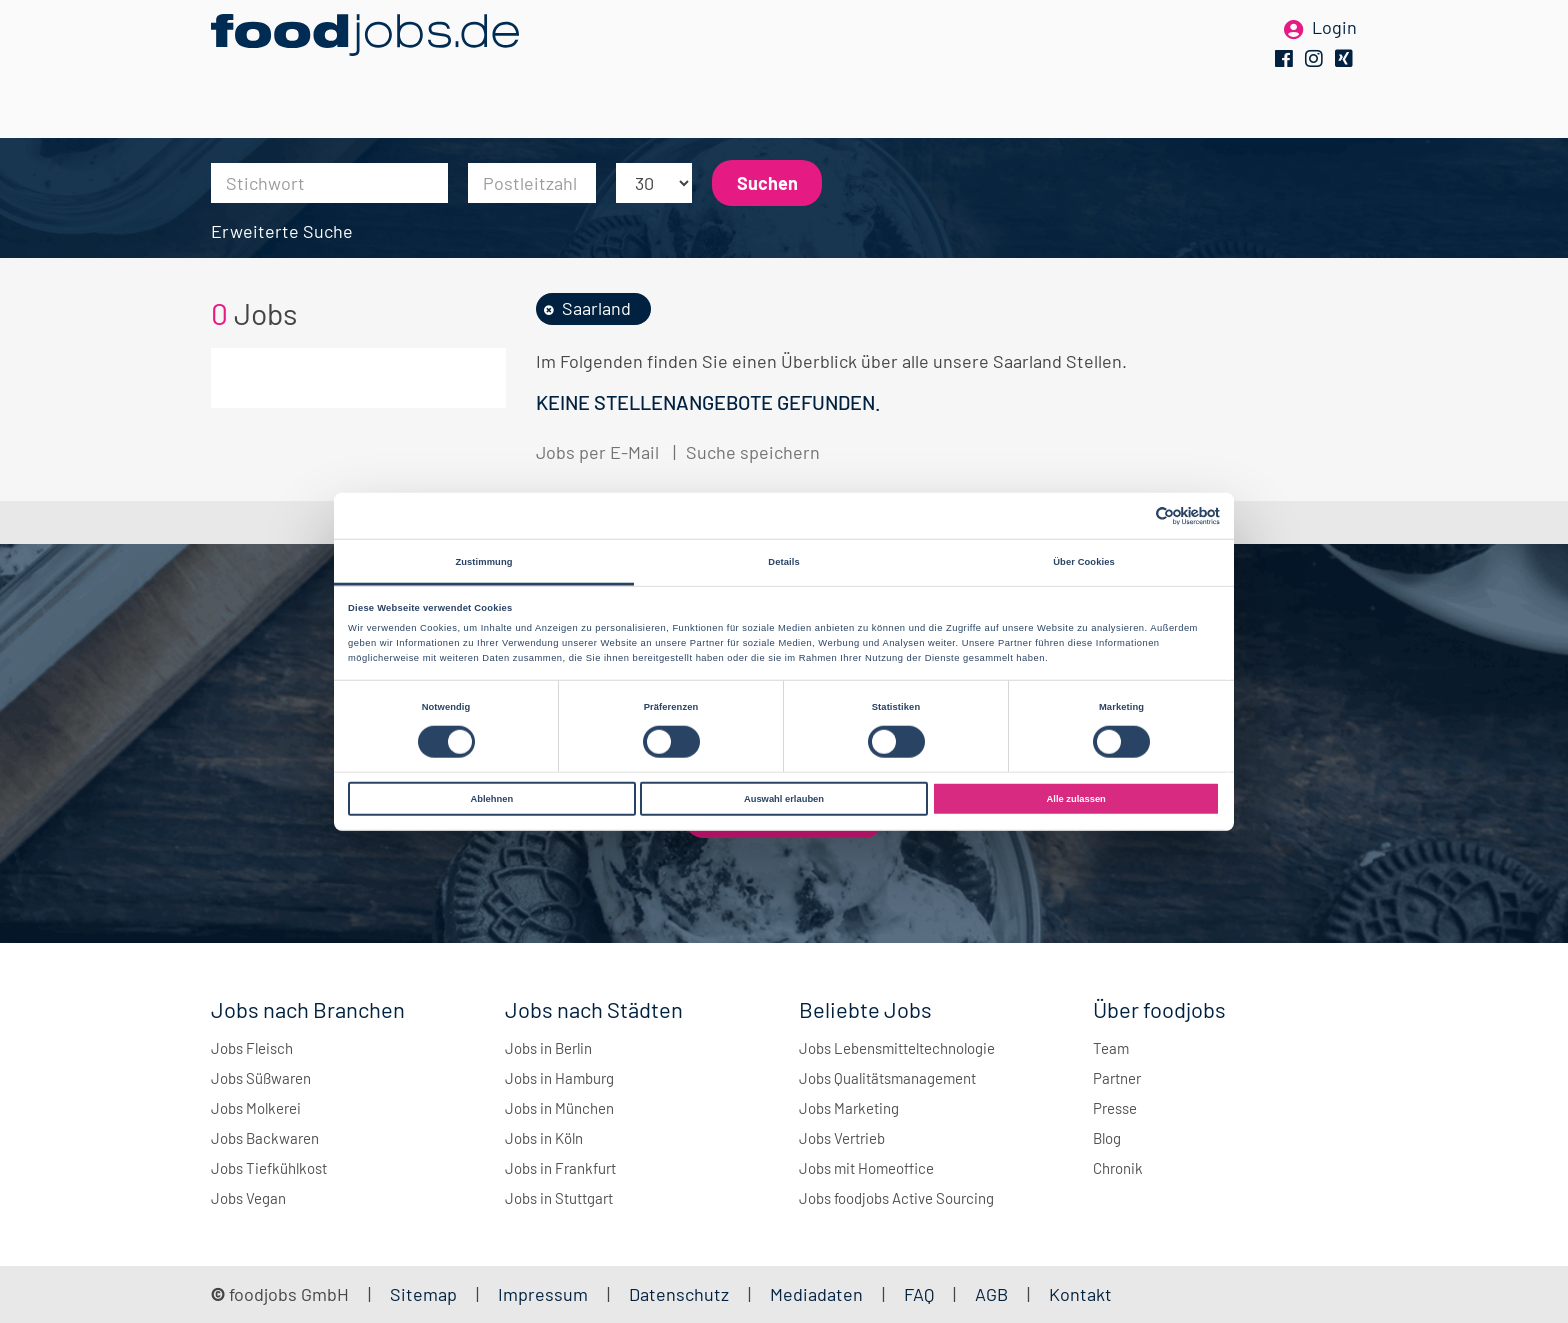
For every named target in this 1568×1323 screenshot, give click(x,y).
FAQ (919, 1294)
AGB (993, 1294)
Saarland (596, 308)
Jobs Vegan (248, 1198)
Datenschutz (681, 1294)
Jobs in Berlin (548, 1048)
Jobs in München (559, 1108)
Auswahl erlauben (784, 799)
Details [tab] (783, 561)
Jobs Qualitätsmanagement (887, 1078)
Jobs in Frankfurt (560, 1168)
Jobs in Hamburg (559, 1078)
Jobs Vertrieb (842, 1138)
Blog (1107, 1138)
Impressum (543, 1294)
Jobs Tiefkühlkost (269, 1168)
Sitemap (423, 1294)
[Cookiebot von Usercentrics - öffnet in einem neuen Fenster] (1132, 515)
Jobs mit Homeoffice (866, 1168)
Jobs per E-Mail (597, 452)
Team (1111, 1048)
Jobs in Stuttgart (559, 1198)
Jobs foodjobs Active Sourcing (896, 1198)
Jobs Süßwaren (261, 1078)
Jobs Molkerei (256, 1108)
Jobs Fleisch (252, 1048)
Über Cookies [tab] (1084, 561)
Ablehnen (491, 799)
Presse (1115, 1108)
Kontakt (1080, 1294)
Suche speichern (753, 452)
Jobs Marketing (849, 1108)
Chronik (1118, 1168)
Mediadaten (816, 1294)
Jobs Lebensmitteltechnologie (897, 1048)
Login (1334, 48)
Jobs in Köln (544, 1138)
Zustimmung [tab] (483, 561)
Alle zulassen (1076, 799)
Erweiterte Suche (282, 231)
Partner (1117, 1078)
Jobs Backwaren (265, 1138)
